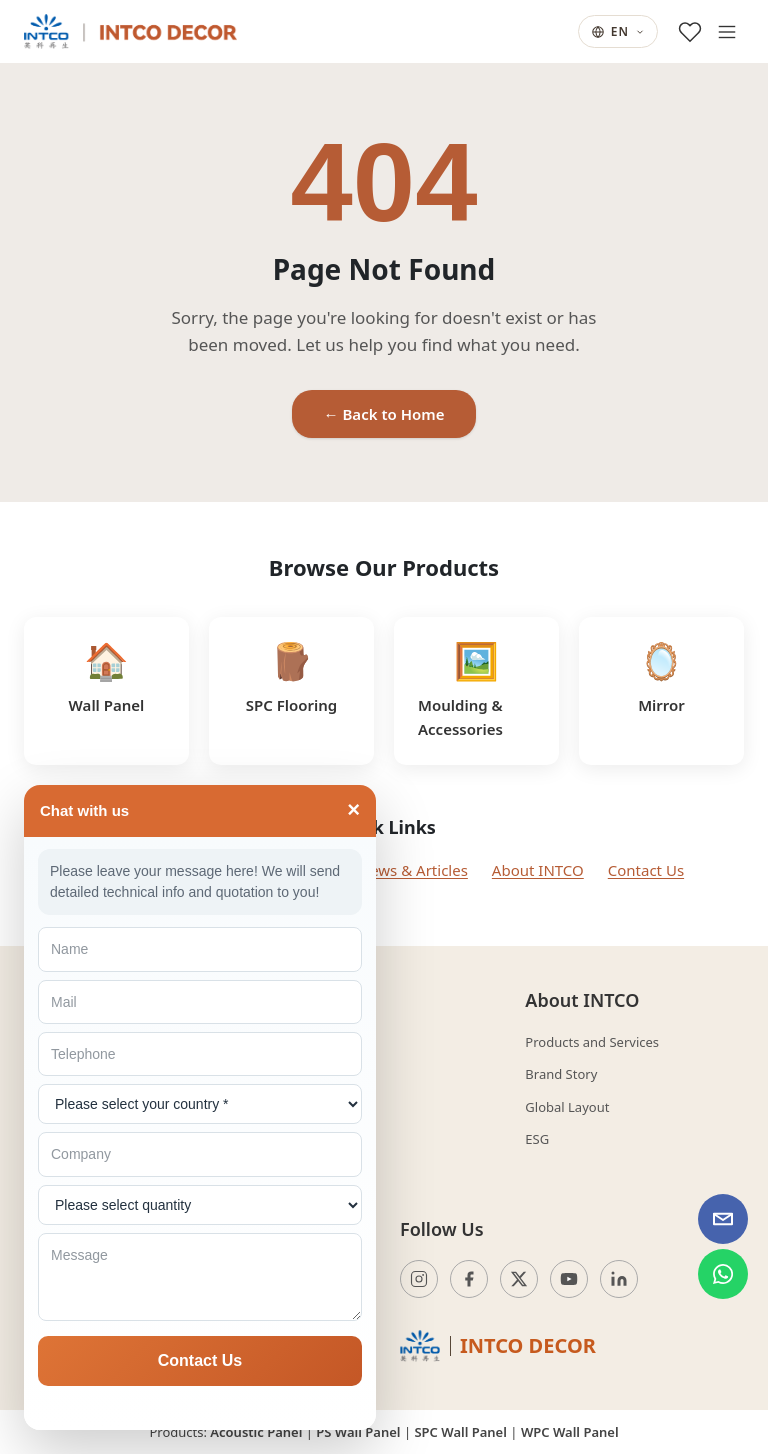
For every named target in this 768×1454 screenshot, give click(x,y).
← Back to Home (384, 414)
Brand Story (561, 1074)
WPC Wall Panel (570, 1432)
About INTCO (538, 870)
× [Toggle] (353, 810)
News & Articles (413, 870)
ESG (537, 1139)
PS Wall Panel (358, 1432)
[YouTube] (569, 1279)
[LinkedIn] (619, 1279)
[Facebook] (469, 1279)
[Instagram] (419, 1279)
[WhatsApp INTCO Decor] (723, 1274)
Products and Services (592, 1042)
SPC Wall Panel (460, 1432)
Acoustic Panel (256, 1432)
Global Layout (567, 1107)
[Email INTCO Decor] (723, 1219)
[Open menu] (727, 32)
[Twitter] (519, 1279)
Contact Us (646, 870)
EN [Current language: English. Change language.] (618, 31)
